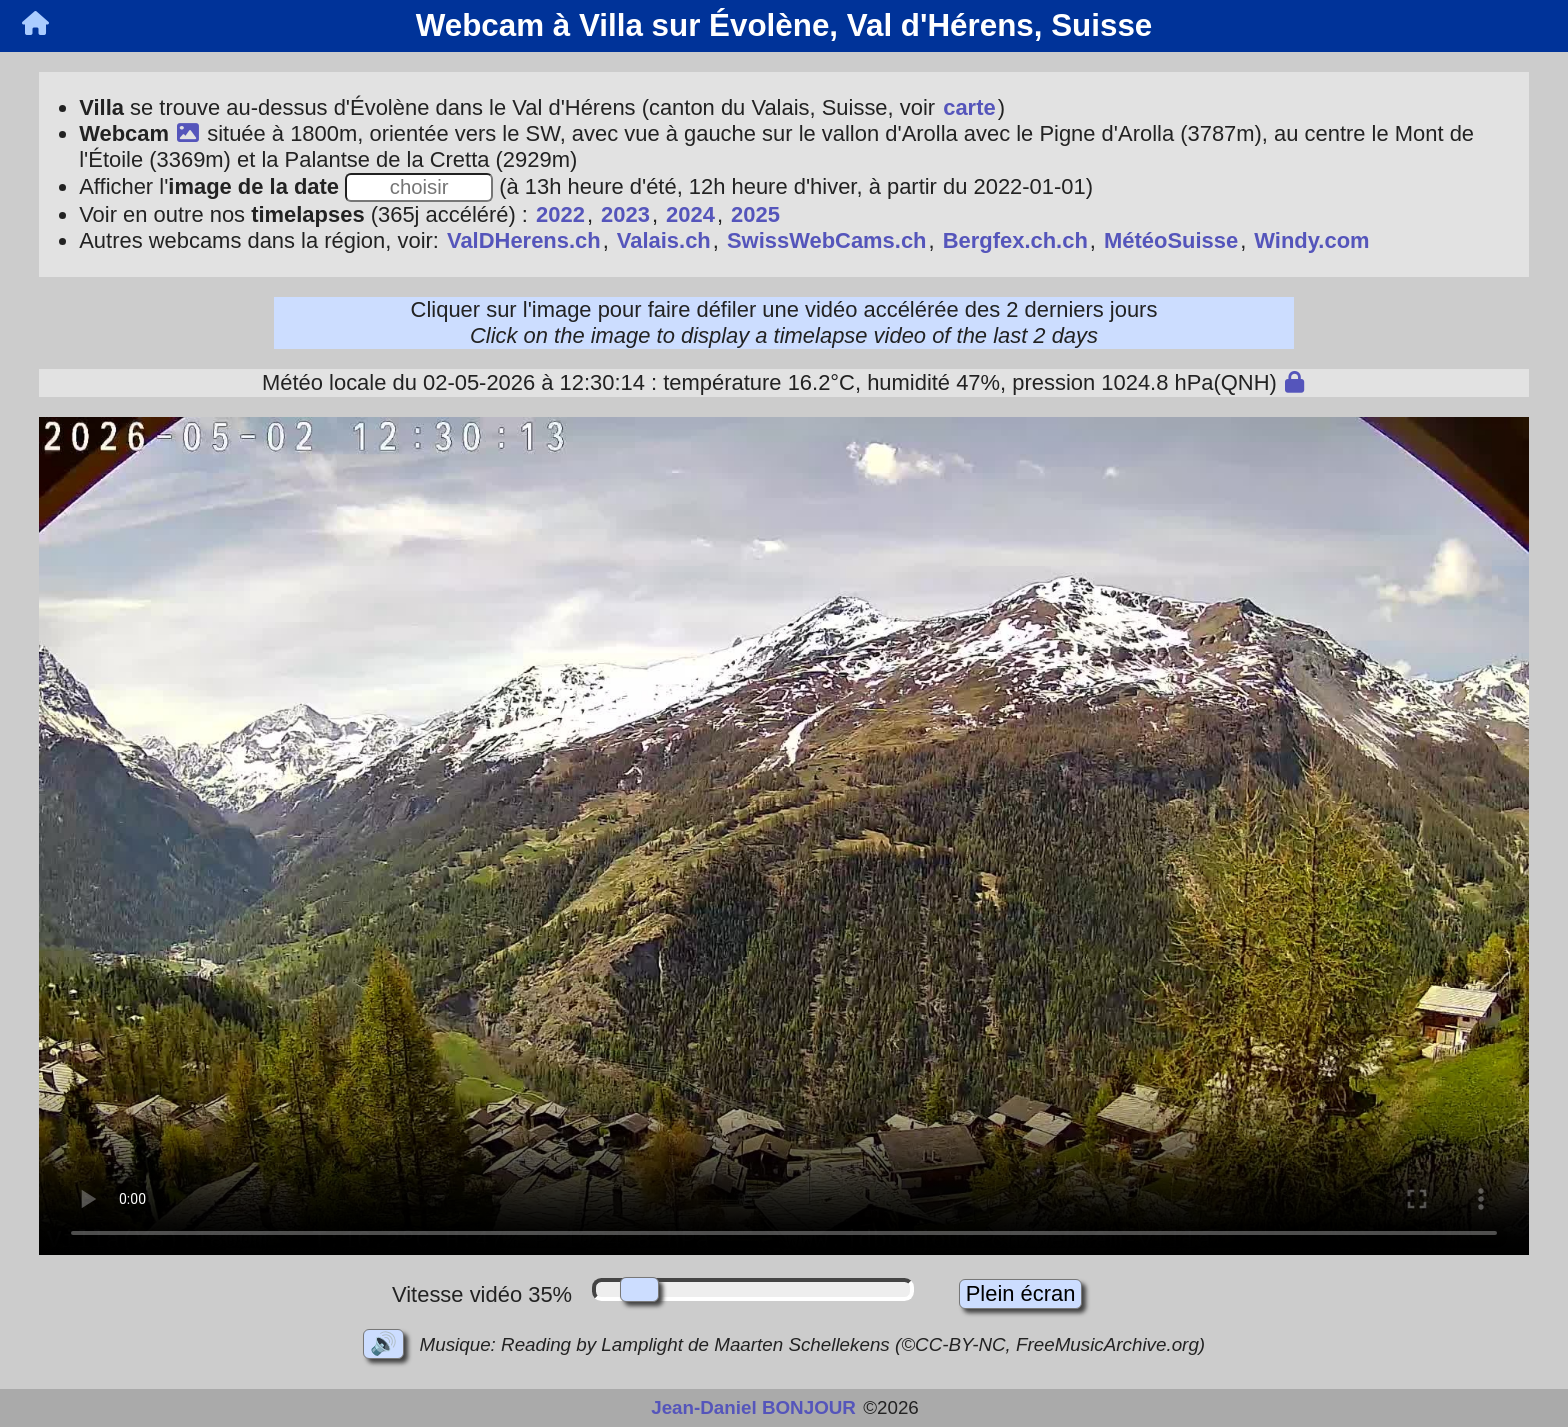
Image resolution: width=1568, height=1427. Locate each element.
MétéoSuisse (1171, 240)
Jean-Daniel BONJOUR (753, 1407)
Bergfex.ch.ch (1015, 240)
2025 (755, 214)
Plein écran (1021, 1293)
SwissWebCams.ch (827, 240)
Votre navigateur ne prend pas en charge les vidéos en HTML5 (784, 836)
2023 (625, 214)
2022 (560, 214)
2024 (690, 214)
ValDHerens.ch (524, 240)
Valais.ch (664, 240)
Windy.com (1311, 240)
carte (969, 107)
